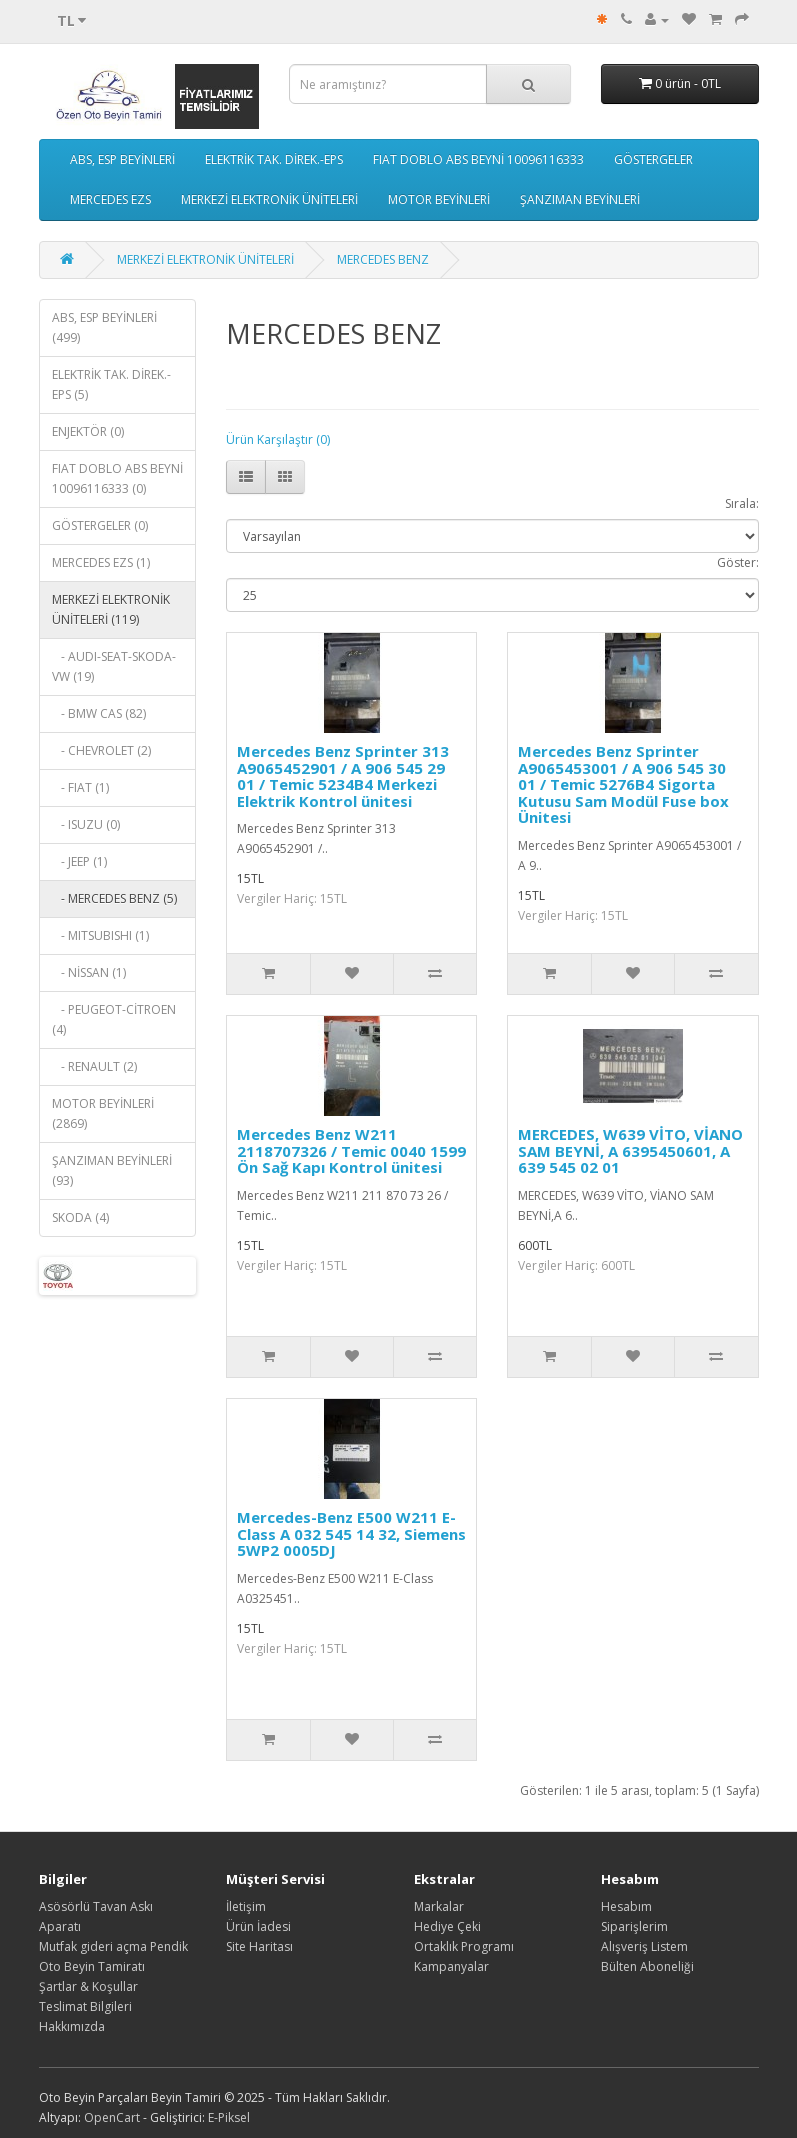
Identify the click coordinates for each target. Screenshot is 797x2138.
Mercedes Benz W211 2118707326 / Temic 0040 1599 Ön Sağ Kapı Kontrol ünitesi (351, 1150)
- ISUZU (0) (86, 824)
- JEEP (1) (79, 861)
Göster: (738, 562)
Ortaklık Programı (464, 1946)
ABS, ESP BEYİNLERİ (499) (104, 327)
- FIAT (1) (80, 787)
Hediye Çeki (447, 1926)
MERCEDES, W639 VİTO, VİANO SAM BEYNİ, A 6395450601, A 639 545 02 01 (630, 1150)
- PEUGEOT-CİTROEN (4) (114, 1019)
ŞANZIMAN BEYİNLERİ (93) (112, 1170)
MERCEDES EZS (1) (101, 562)
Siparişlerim (634, 1926)
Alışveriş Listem (644, 1946)
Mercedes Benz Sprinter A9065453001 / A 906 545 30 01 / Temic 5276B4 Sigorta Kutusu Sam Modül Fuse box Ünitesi (623, 784)
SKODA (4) (80, 1217)
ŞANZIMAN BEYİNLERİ (580, 199)
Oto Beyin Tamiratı (92, 1966)
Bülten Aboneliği (647, 1966)
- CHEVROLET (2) (101, 750)
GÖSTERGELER (653, 159)
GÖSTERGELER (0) (100, 525)
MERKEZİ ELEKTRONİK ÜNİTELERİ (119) (111, 609)
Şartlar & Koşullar (88, 1986)
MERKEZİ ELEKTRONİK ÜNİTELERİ (269, 199)
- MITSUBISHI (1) (100, 935)
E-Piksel (229, 2117)
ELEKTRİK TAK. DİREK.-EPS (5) (111, 384)
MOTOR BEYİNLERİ (439, 199)
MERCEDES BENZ (383, 259)
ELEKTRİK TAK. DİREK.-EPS (274, 159)
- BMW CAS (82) (99, 713)
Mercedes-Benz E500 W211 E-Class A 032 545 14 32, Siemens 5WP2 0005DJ (351, 1533)
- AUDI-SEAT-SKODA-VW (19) (114, 666)
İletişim (246, 1906)
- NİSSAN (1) (89, 972)
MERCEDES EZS (110, 199)
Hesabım (626, 1906)
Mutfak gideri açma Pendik (113, 1946)
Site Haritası (259, 1946)
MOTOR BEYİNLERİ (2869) (103, 1113)
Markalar (439, 1906)
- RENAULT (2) (94, 1066)
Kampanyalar (451, 1966)
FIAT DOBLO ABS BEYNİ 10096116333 (478, 159)
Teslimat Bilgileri (85, 2006)
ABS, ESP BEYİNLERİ (122, 159)
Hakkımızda (72, 2026)
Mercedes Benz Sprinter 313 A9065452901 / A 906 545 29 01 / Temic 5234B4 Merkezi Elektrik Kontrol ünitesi (343, 776)
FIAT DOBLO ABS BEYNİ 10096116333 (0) (117, 478)
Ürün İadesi (258, 1926)
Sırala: (742, 503)
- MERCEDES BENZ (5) (114, 898)
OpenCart (112, 2117)
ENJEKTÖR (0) (88, 431)
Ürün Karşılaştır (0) (278, 439)
